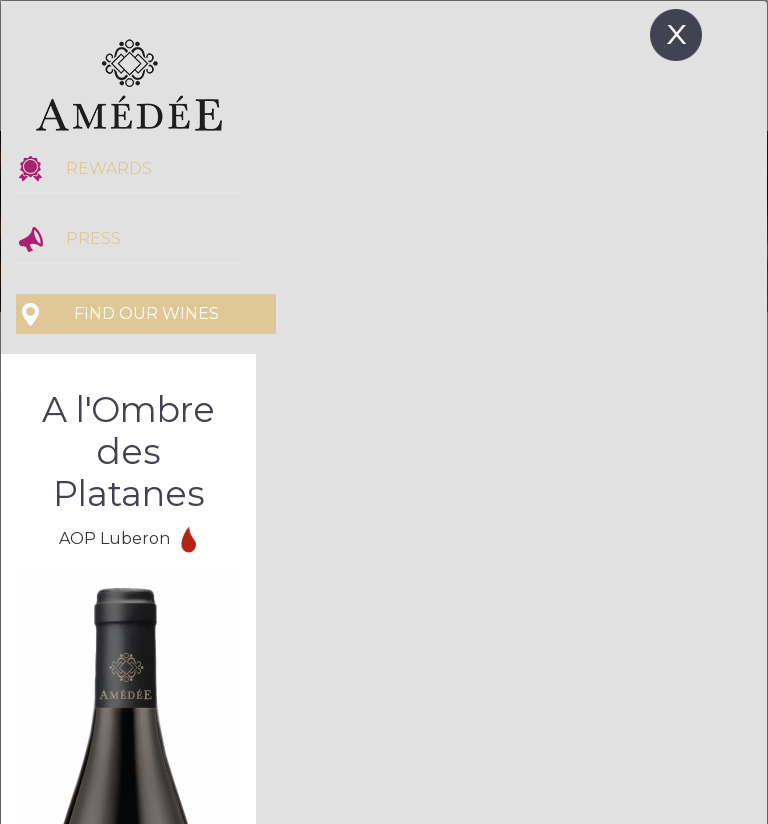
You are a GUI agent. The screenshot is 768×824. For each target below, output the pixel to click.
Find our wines (146, 313)
